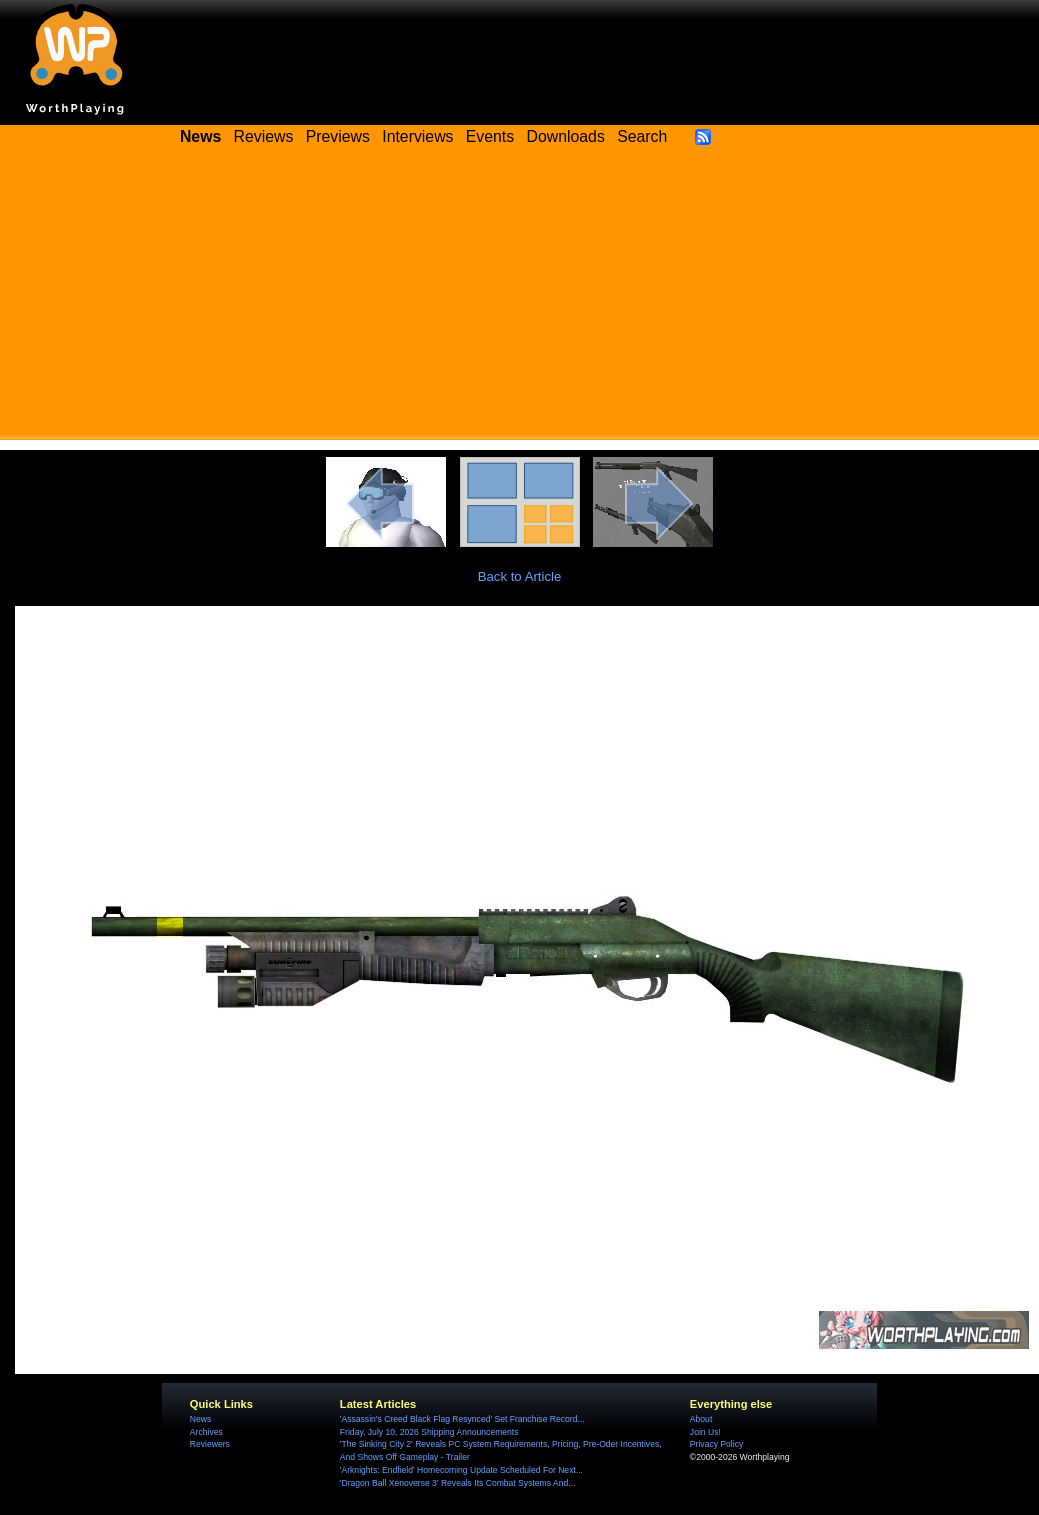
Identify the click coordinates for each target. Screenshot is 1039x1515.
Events (490, 136)
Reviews (264, 136)
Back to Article (520, 576)
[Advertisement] (520, 300)
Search (642, 136)
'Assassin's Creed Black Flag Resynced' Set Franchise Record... (462, 1419)
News (200, 1419)
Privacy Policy (716, 1444)
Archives (206, 1432)
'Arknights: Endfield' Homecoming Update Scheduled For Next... (461, 1470)
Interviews (417, 136)
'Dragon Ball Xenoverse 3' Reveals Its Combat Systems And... (457, 1483)
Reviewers (210, 1444)
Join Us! (705, 1432)
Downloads (566, 136)
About (701, 1419)
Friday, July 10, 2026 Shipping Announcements (429, 1432)
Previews (338, 136)
